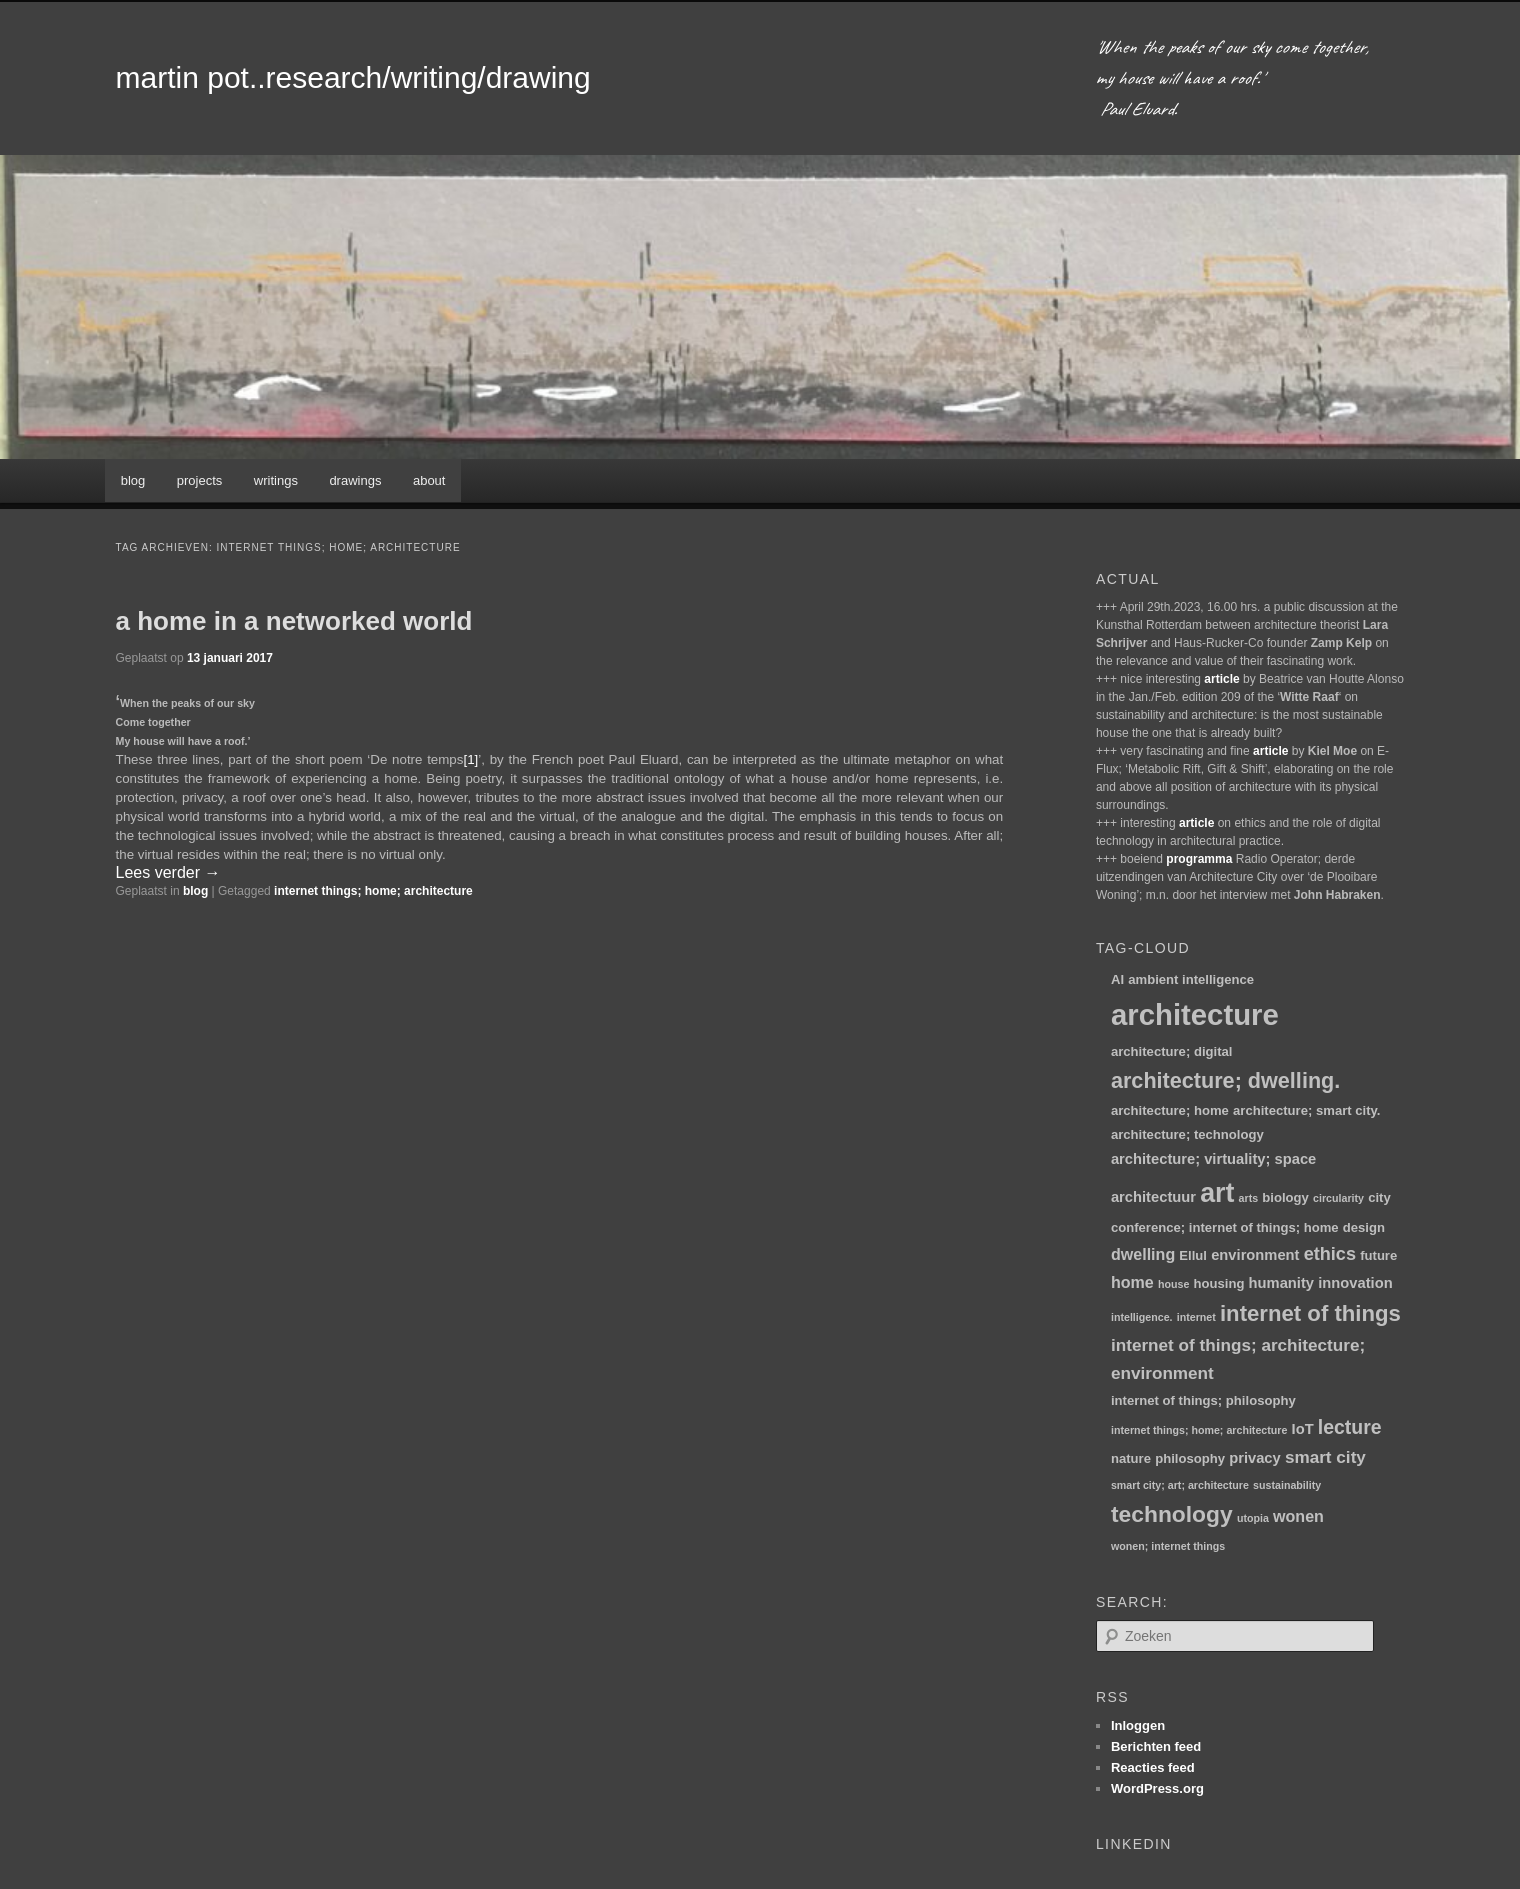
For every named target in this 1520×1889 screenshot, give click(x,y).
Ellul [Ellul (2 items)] (1193, 1255)
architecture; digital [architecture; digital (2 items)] (1172, 1051)
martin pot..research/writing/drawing (353, 77)
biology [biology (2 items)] (1285, 1197)
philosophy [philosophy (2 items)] (1190, 1458)
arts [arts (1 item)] (1249, 1198)
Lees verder (168, 872)
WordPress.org (1157, 1788)
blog (133, 480)
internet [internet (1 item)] (1196, 1317)
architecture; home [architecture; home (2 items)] (1170, 1110)
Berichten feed (1156, 1746)
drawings (355, 480)
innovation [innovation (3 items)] (1355, 1283)
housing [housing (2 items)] (1219, 1283)
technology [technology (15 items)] (1172, 1514)
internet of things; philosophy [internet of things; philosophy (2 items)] (1203, 1400)
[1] (470, 759)
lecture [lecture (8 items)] (1350, 1427)
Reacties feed (1153, 1767)
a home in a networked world (294, 621)
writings (276, 480)
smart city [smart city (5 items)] (1325, 1457)
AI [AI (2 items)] (1117, 979)
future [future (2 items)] (1378, 1255)
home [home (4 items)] (1132, 1282)
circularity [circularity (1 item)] (1338, 1198)
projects (200, 480)
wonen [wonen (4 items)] (1298, 1516)
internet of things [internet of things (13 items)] (1310, 1313)
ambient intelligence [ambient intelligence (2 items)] (1191, 979)
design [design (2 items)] (1364, 1227)
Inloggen (1138, 1725)
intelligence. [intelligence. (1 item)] (1142, 1317)
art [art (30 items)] (1217, 1193)
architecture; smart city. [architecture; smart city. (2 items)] (1306, 1110)
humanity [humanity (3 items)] (1281, 1283)
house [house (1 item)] (1173, 1284)
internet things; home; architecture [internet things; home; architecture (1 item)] (1199, 1430)
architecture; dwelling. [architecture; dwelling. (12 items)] (1225, 1080)
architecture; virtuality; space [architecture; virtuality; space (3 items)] (1213, 1159)
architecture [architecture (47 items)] (1195, 1014)
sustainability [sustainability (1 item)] (1287, 1485)
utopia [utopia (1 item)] (1253, 1518)
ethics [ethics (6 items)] (1330, 1254)
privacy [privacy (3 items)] (1255, 1458)
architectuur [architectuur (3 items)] (1153, 1197)
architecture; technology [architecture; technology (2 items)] (1187, 1134)
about (429, 480)
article (1221, 679)
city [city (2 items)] (1379, 1197)
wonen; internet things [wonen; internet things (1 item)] (1168, 1546)
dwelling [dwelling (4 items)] (1143, 1254)
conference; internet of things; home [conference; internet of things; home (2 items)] (1225, 1227)
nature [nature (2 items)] (1131, 1458)
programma (1199, 859)
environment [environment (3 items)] (1255, 1255)
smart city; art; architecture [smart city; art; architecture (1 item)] (1180, 1485)
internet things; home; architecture (373, 891)
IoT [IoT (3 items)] (1303, 1429)
